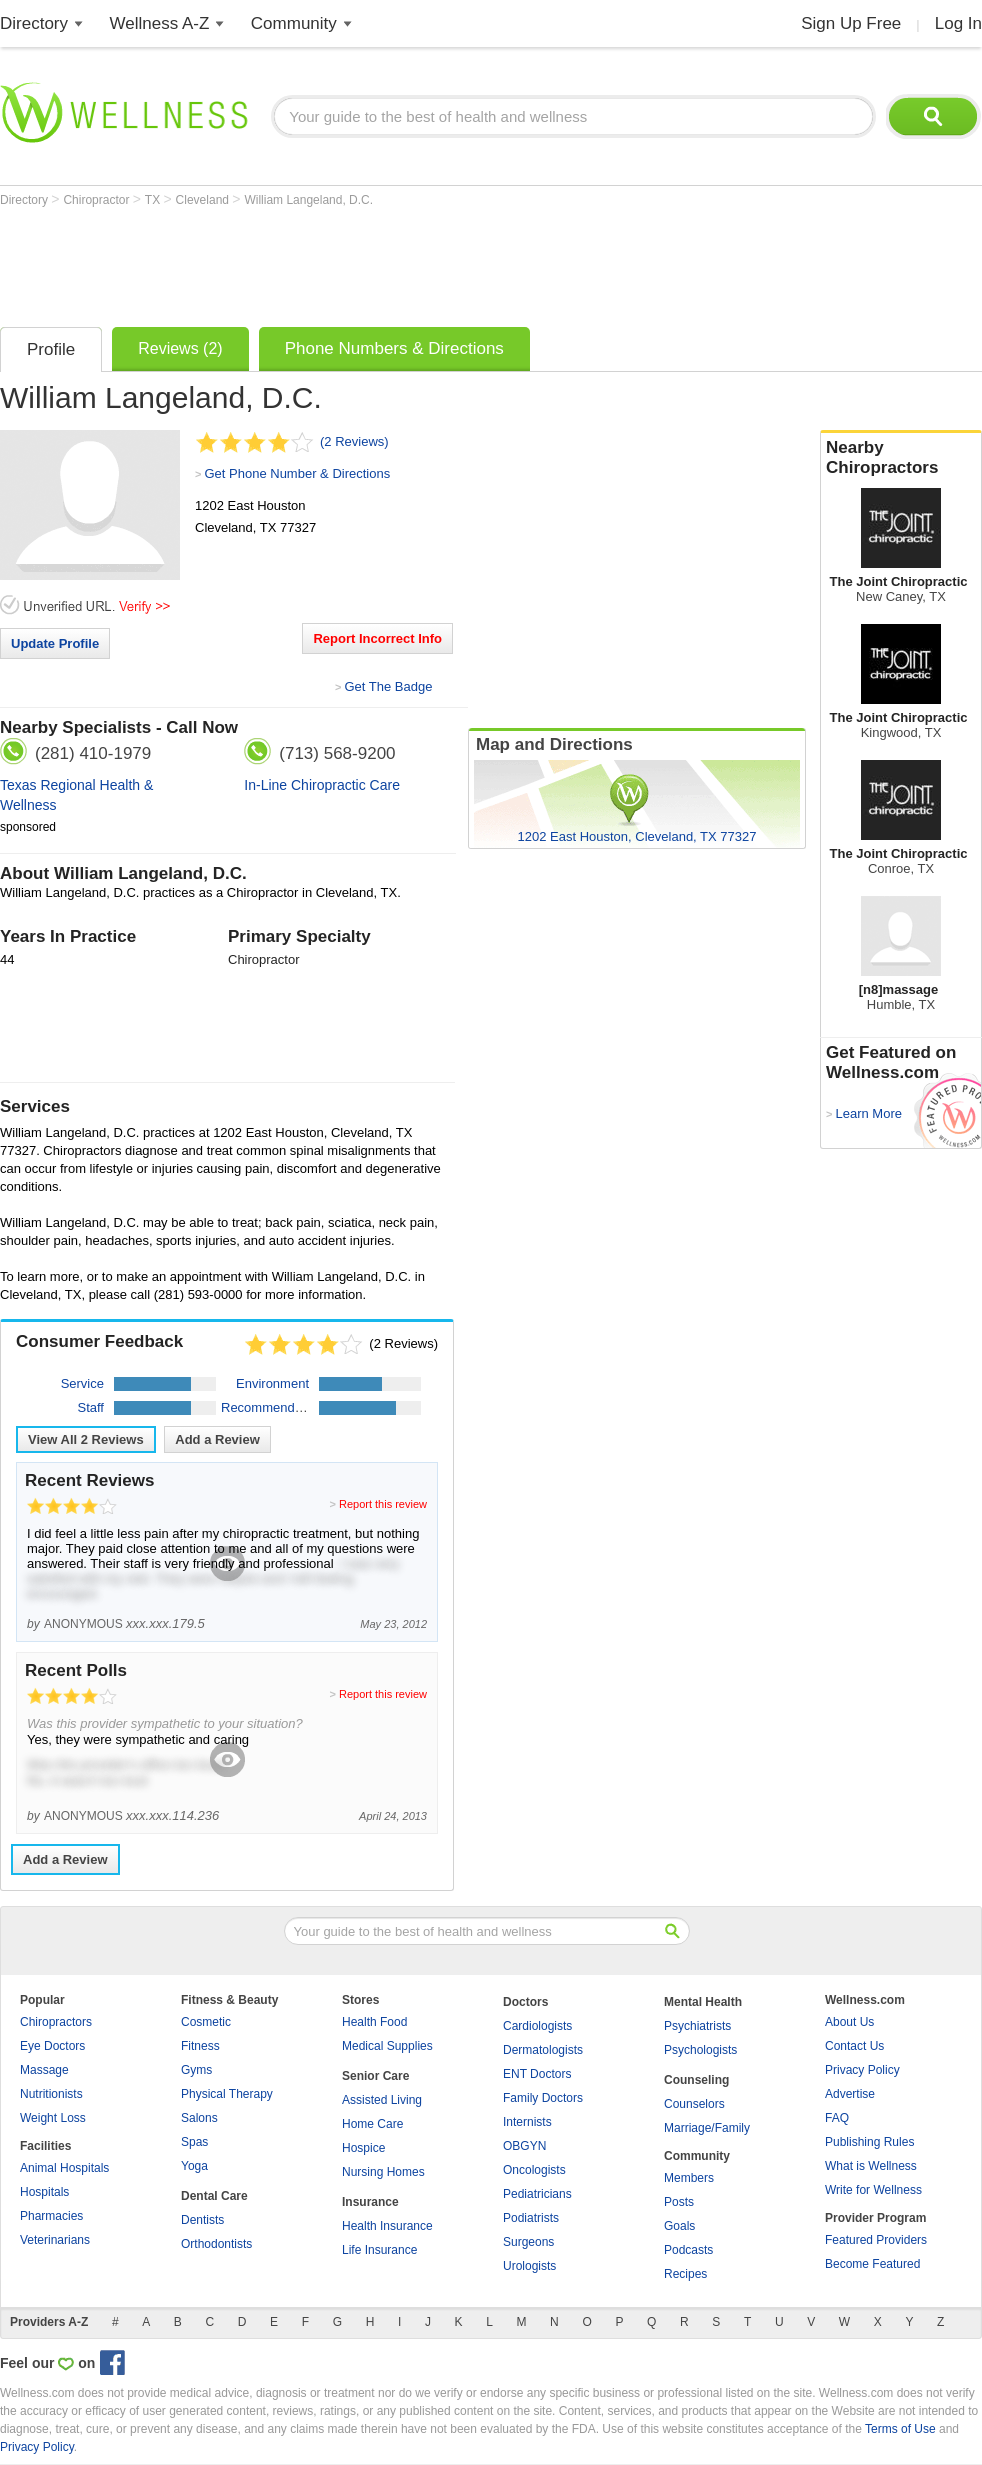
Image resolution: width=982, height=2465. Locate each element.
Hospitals (44, 2192)
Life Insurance (379, 2250)
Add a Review (217, 1439)
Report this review (383, 1504)
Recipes (685, 2274)
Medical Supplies (387, 2046)
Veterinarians (55, 2240)
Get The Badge (388, 686)
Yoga (194, 2166)
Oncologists (534, 2170)
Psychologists (700, 2050)
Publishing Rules (869, 2142)
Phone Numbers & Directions (394, 348)
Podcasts (688, 2250)
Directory (34, 23)
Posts (679, 2202)
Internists (527, 2122)
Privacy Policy (862, 2070)
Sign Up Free (851, 23)
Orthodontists (216, 2244)
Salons (199, 2118)
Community (294, 23)
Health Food (374, 2022)
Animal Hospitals (64, 2168)
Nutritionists (51, 2094)
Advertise (850, 2094)
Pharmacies (51, 2216)
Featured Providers (876, 2240)
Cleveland (204, 200)
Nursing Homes (383, 2172)
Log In (958, 23)
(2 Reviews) (354, 441)
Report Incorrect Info (377, 638)
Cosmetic (206, 2022)
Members (689, 2178)
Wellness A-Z (160, 23)
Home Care (372, 2124)
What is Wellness (871, 2166)
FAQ (837, 2118)
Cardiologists (537, 2026)
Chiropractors (56, 2022)
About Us (849, 2022)
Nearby (901, 458)
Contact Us (854, 2046)
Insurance (370, 2202)
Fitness (200, 2046)
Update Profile (55, 643)
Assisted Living (382, 2100)
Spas (194, 2142)
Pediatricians (537, 2194)
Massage (44, 2070)
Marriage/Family (707, 2128)
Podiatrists (531, 2218)
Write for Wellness (873, 2190)
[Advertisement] (364, 262)
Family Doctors (543, 2098)
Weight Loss (53, 2118)
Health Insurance (387, 2226)
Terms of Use (900, 2429)
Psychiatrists (697, 2026)
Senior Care (375, 2076)
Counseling (696, 2080)
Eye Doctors (52, 2046)
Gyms (196, 2070)
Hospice (363, 2148)
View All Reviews (86, 1439)
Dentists (202, 2220)
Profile (51, 349)
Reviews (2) (180, 348)
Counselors (694, 2104)
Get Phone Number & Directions (297, 473)
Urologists (529, 2266)
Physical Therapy (227, 2094)
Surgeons (528, 2242)
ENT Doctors (537, 2074)
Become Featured (872, 2264)
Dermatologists (543, 2050)
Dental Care (214, 2196)
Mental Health (703, 2002)
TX (154, 200)
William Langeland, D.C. (308, 200)
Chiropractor (97, 200)
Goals (679, 2226)
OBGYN (524, 2146)
